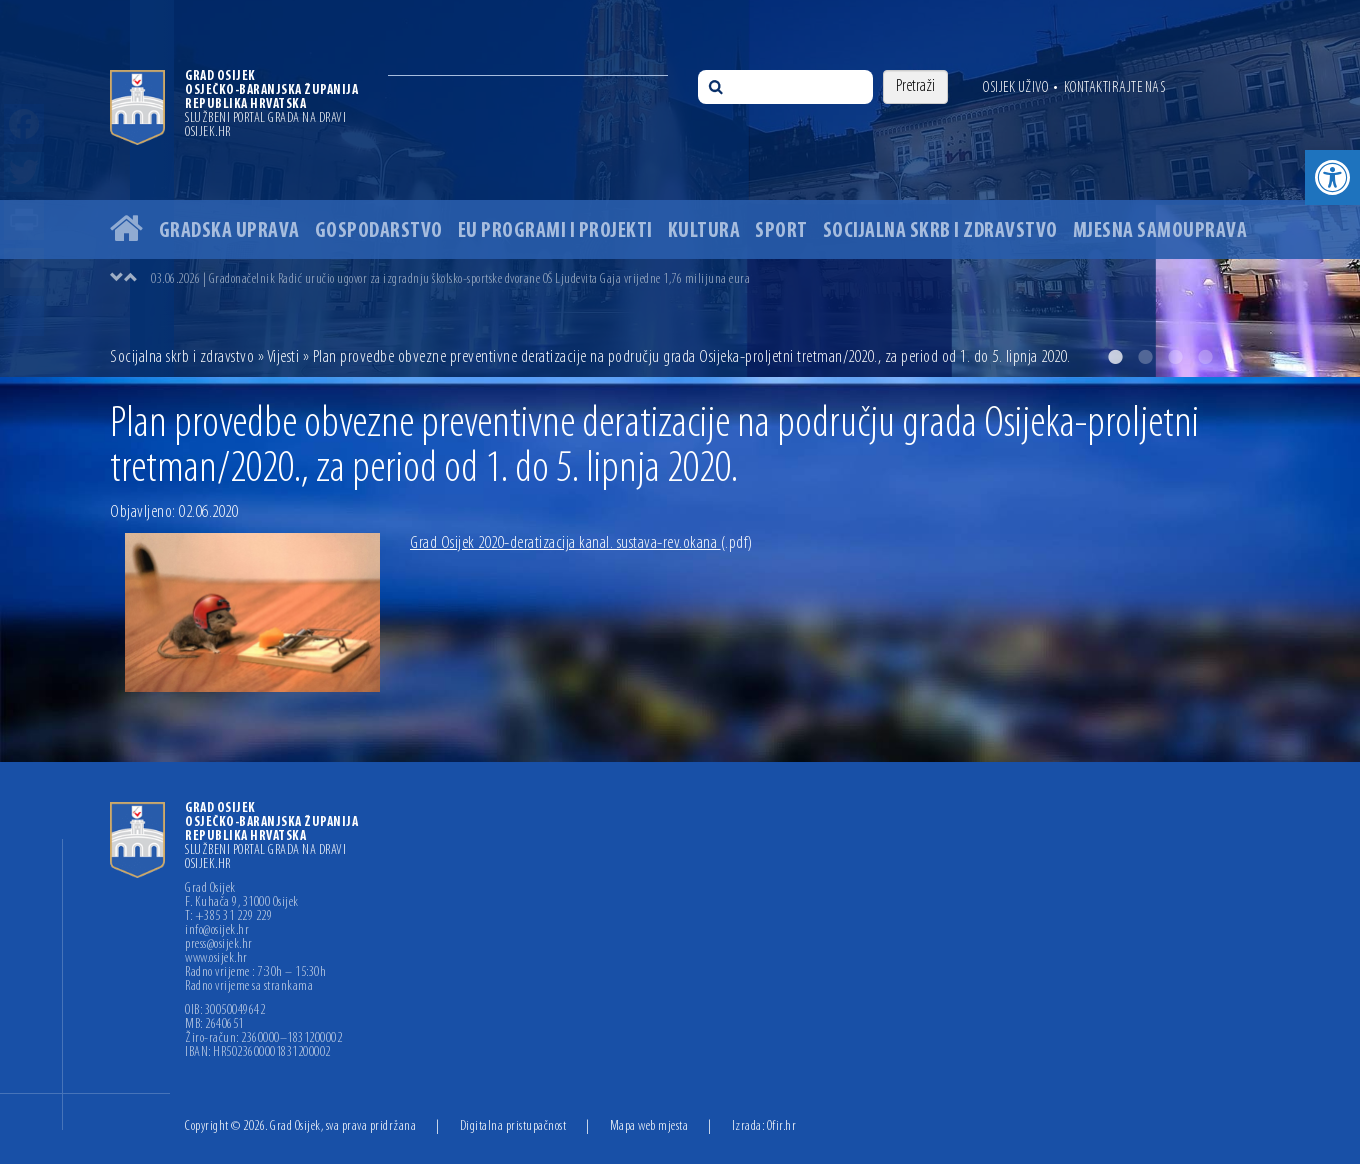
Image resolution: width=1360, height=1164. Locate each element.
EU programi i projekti (555, 231)
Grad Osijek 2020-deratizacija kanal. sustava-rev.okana (581, 543)
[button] (1332, 177)
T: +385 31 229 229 (228, 917)
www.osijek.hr (216, 959)
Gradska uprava (229, 231)
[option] (680, 188)
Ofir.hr (782, 1126)
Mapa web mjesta (649, 1126)
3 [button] (1175, 357)
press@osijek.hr (219, 945)
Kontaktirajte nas (1115, 88)
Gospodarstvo (379, 231)
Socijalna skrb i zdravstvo (940, 231)
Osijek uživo (1015, 88)
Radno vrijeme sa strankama (249, 987)
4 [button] (1205, 357)
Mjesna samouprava (1160, 231)
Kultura (704, 231)
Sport (781, 231)
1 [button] (1115, 357)
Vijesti (283, 357)
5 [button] (1235, 357)
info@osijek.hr (217, 931)
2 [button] (1145, 357)
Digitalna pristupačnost (513, 1126)
